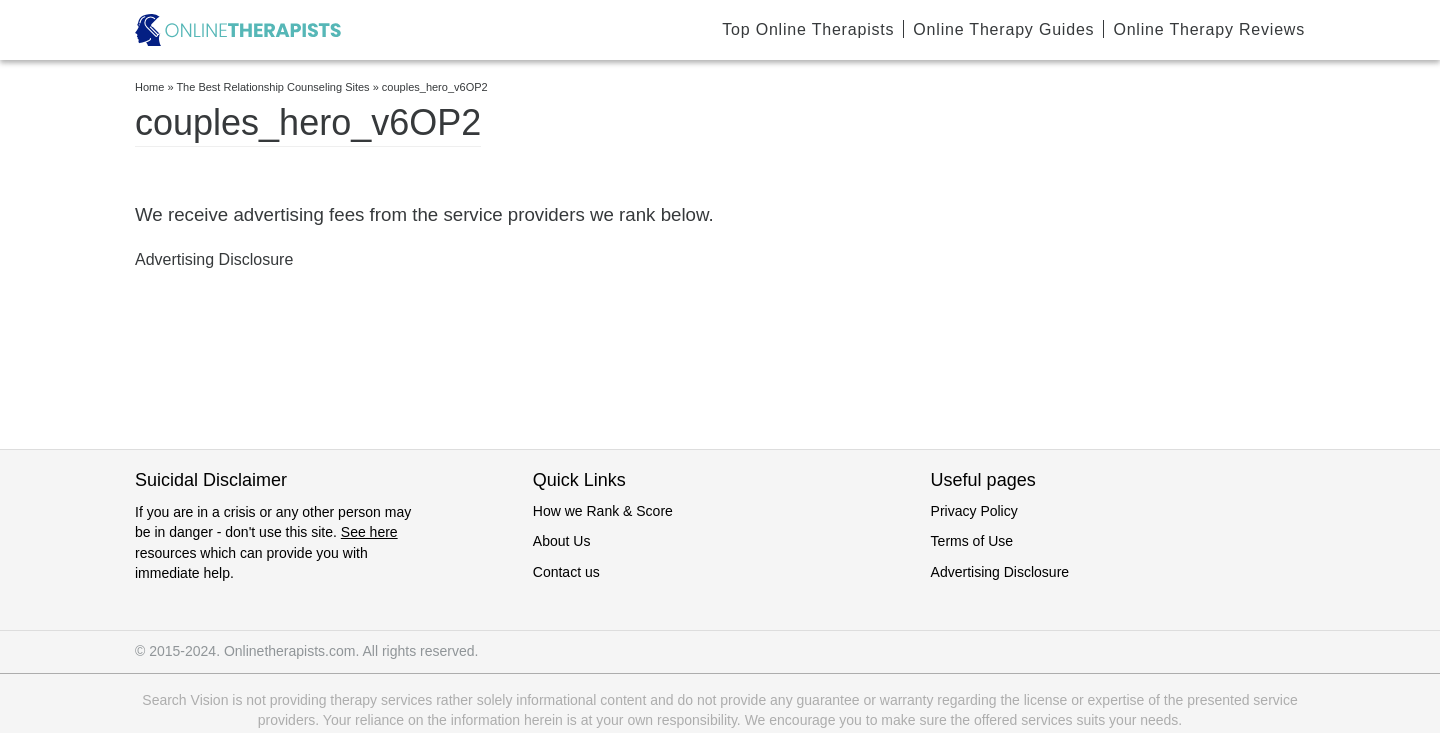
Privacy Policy (974, 511)
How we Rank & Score (603, 511)
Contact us (566, 572)
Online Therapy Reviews (1209, 29)
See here (369, 532)
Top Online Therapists (808, 29)
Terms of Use (972, 541)
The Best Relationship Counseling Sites (272, 87)
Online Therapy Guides (1003, 29)
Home (149, 87)
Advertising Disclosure (1000, 572)
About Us (562, 541)
